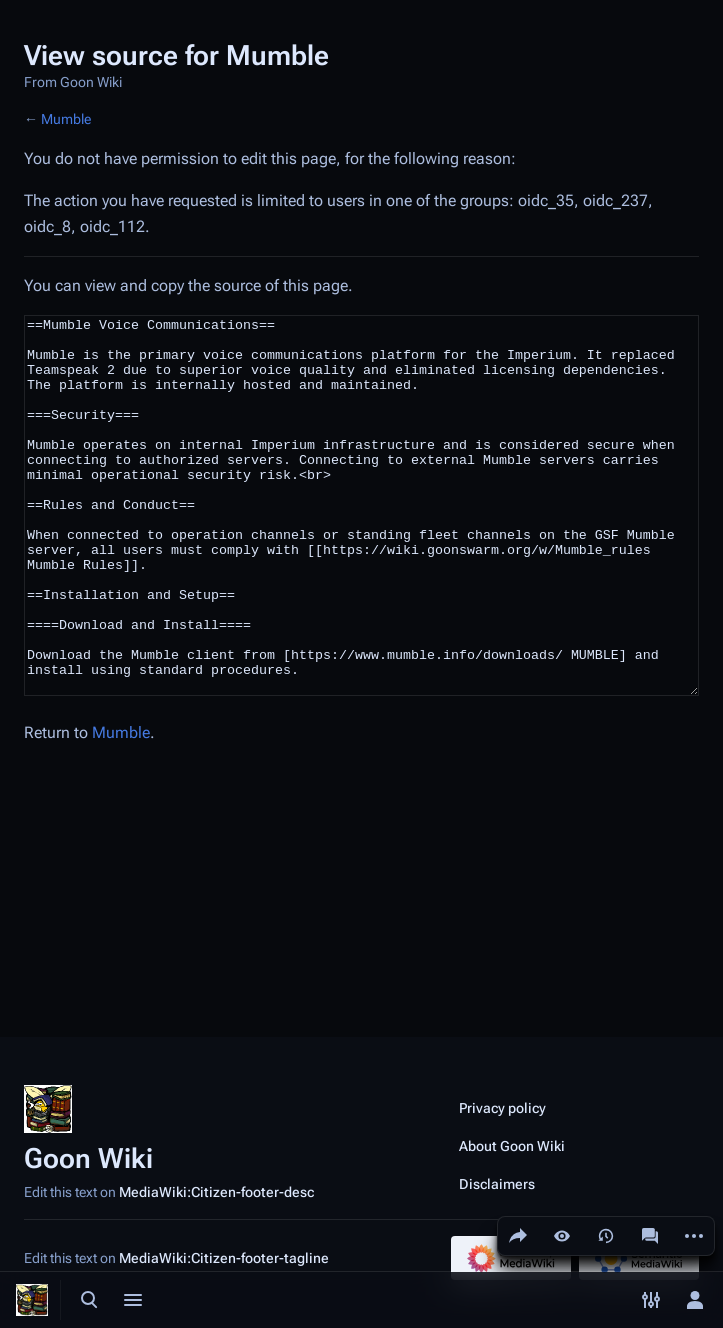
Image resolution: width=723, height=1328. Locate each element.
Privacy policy (502, 1108)
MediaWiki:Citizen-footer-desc (216, 1192)
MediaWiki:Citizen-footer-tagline (224, 1258)
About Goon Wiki (512, 1146)
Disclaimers (497, 1184)
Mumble (66, 119)
